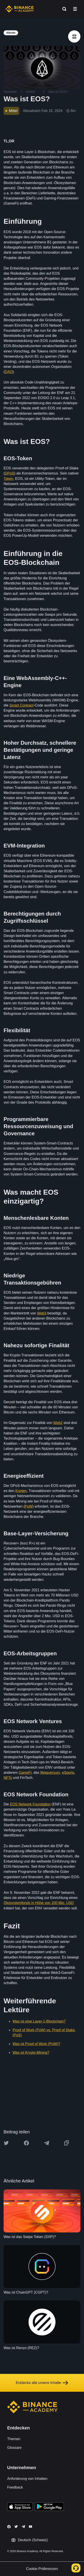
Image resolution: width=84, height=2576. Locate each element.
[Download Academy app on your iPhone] (20, 2507)
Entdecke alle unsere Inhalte (42, 2383)
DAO (9, 372)
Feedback (15, 2487)
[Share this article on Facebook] (26, 2143)
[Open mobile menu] (75, 9)
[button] (75, 9)
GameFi (25, 1772)
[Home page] (19, 8)
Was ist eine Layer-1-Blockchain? (39, 2021)
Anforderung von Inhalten (27, 2479)
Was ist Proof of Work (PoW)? (36, 2044)
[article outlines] (74, 36)
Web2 (57, 1423)
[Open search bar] (63, 9)
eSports (68, 1772)
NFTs (8, 1778)
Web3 (41, 1313)
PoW (28, 1506)
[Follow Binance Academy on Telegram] (23, 2526)
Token (8, 479)
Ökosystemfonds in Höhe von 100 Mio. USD (39, 1903)
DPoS (9, 473)
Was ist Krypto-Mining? (31, 2052)
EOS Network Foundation (30, 1804)
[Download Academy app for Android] (49, 2507)
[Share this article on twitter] (6, 2143)
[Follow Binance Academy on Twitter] (16, 2526)
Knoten (21, 1491)
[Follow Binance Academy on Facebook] (9, 2526)
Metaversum (50, 1772)
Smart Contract (21, 705)
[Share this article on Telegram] (46, 2143)
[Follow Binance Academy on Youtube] (30, 2526)
